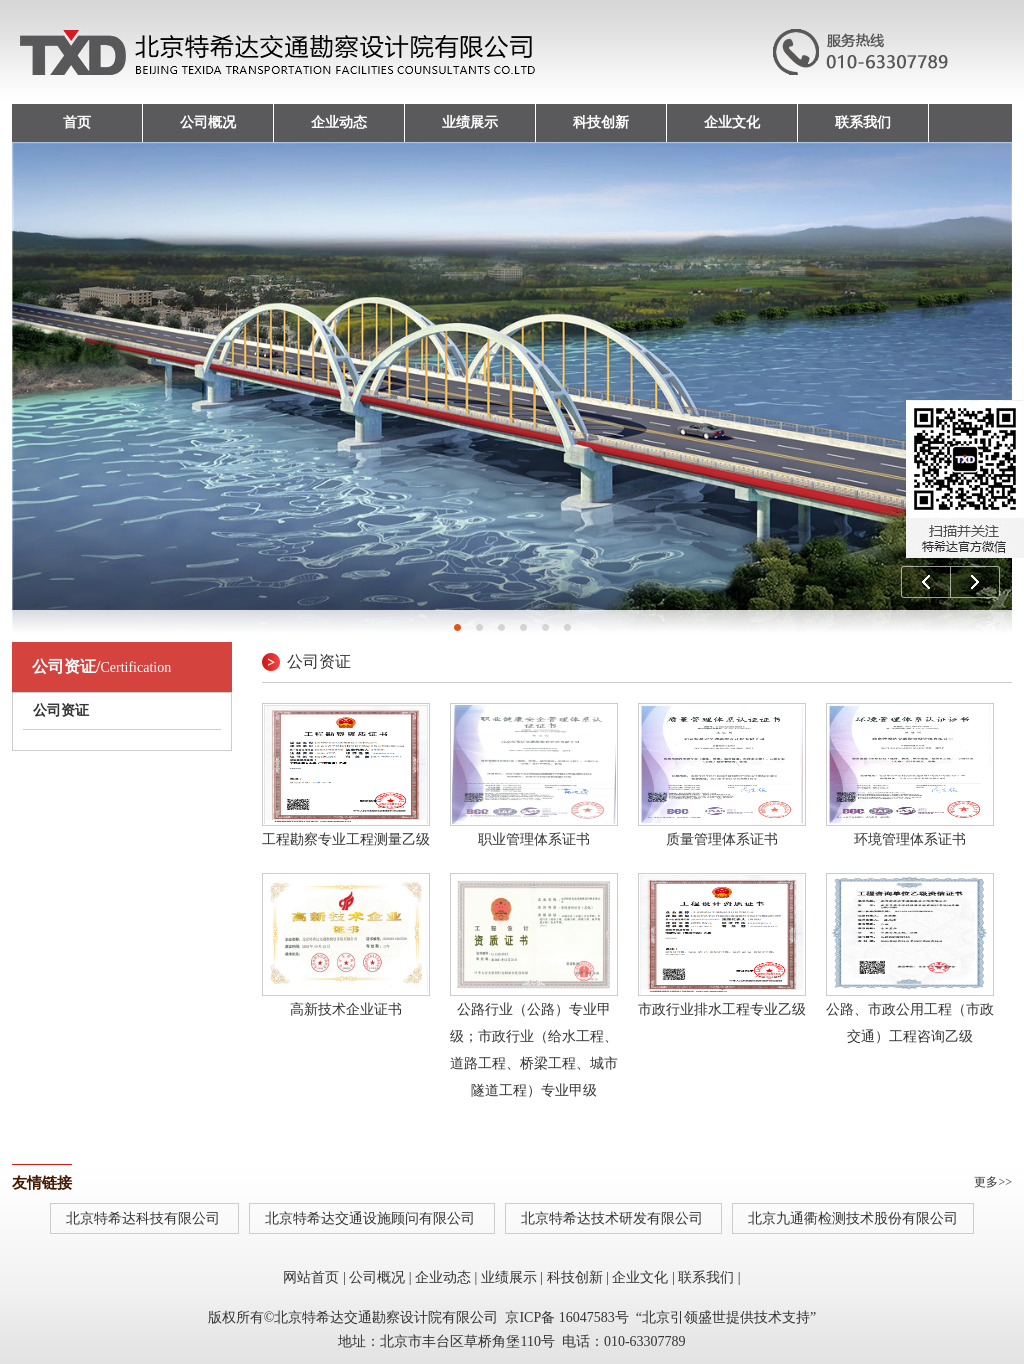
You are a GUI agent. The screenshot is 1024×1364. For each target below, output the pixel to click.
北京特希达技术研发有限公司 (614, 1218)
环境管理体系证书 (910, 839)
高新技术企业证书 (346, 1009)
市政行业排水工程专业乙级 (722, 1009)
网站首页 (311, 1277)
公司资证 (61, 710)
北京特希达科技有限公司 (145, 1218)
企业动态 (339, 122)
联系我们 (863, 122)
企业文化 (732, 122)
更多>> (993, 1182)
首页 (77, 122)
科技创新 (601, 122)
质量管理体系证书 (722, 839)
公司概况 (208, 122)
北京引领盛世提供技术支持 (726, 1317)
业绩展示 (470, 122)
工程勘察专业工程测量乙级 (346, 839)
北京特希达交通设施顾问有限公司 (372, 1218)
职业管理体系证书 (534, 839)
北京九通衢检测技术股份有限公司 (853, 1218)
